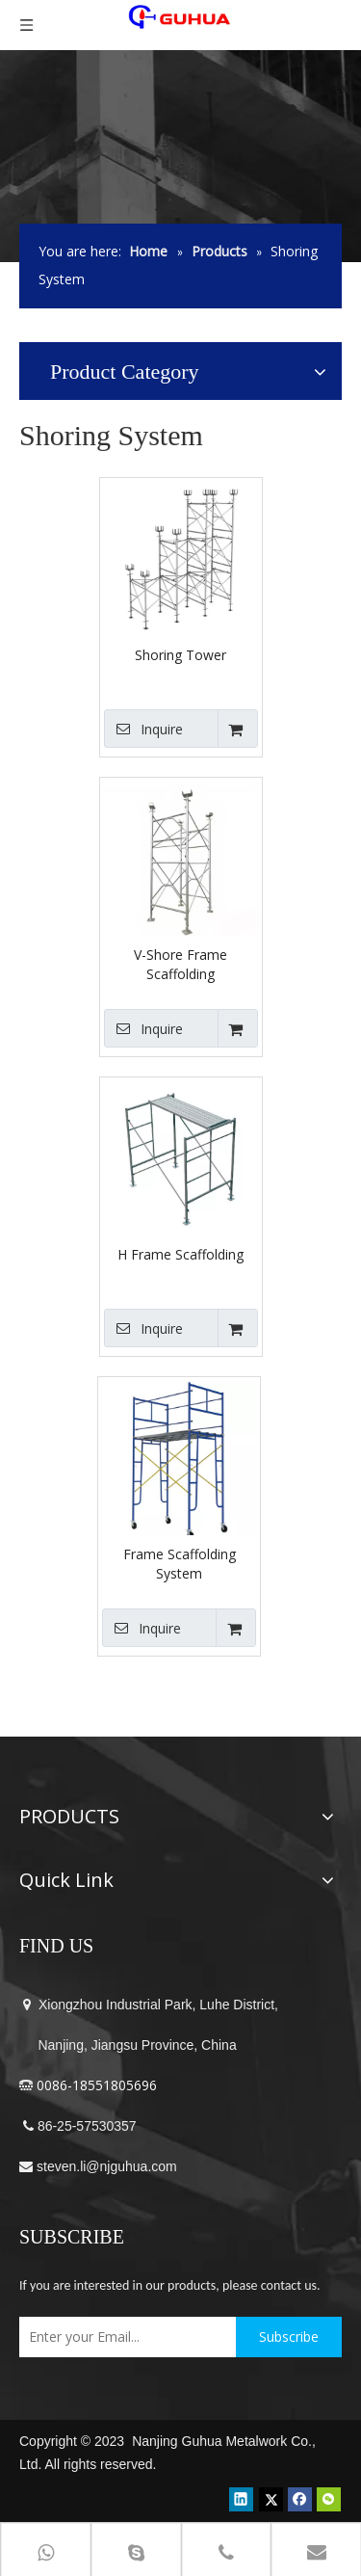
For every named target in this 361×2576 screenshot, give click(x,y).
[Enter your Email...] (122, 2337)
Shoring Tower (180, 655)
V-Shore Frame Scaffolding (180, 964)
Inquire (143, 728)
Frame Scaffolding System (179, 1563)
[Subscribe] (289, 2337)
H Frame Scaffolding (180, 1254)
